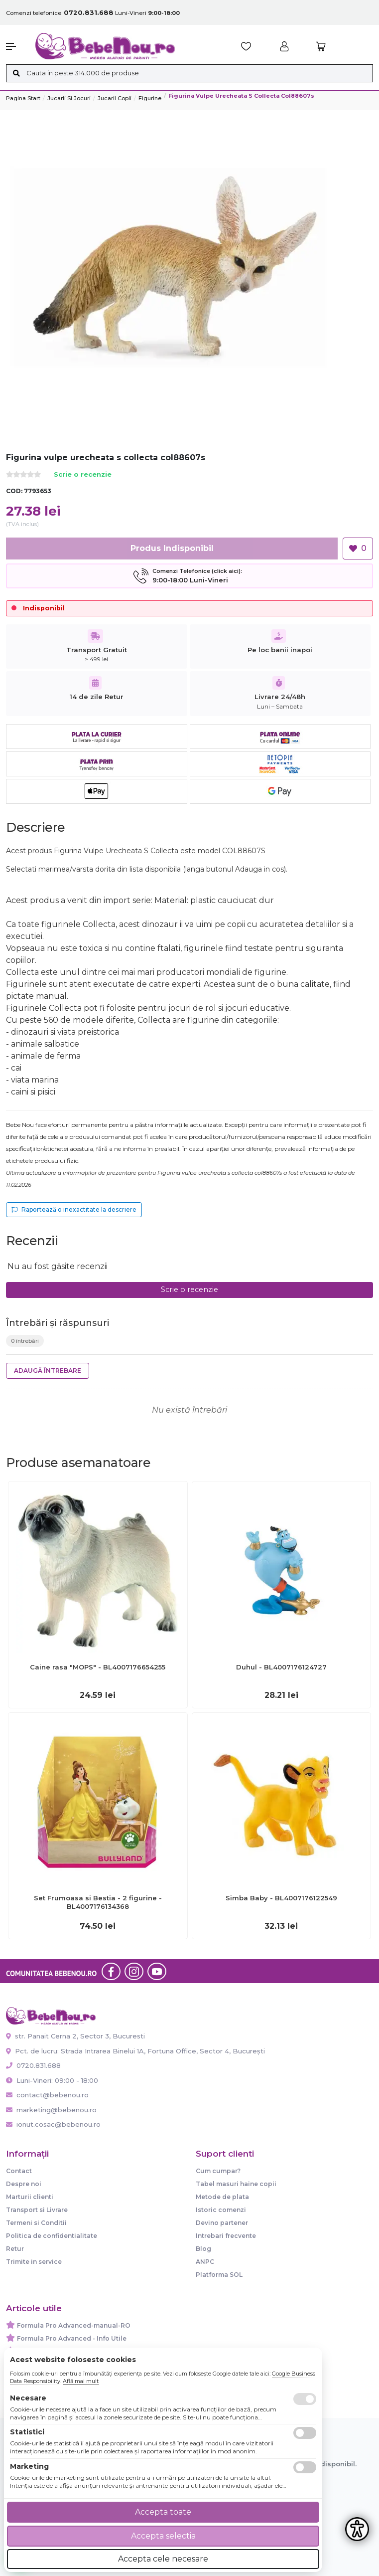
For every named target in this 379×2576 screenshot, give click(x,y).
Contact (19, 2171)
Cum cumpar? (218, 2171)
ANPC (205, 2261)
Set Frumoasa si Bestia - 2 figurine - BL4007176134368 (98, 1902)
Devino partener (222, 2222)
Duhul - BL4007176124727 (281, 1667)
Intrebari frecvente (226, 2235)
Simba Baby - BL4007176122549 (281, 1898)
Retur (15, 2248)
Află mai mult (81, 2381)
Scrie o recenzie (83, 475)
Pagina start (23, 98)
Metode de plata (222, 2197)
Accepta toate (163, 2512)
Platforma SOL (219, 2274)
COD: (14, 491)
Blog (203, 2248)
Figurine (149, 98)
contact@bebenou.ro (47, 2095)
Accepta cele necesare (163, 2559)
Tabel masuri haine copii (236, 2184)
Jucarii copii (114, 98)
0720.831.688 (33, 2065)
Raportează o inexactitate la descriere (73, 1209)
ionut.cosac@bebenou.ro (53, 2124)
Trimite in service (34, 2261)
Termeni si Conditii (36, 2222)
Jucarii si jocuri (69, 98)
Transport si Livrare (37, 2209)
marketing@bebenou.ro (51, 2110)
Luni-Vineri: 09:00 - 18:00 (52, 2080)
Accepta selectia (163, 2536)
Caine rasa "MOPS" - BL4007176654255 (97, 1667)
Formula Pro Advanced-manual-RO (73, 2325)
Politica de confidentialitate (51, 2235)
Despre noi (23, 2184)
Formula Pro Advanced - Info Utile (71, 2338)
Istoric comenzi (221, 2209)
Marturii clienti (29, 2197)
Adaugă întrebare (47, 1370)
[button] (15, 46)
